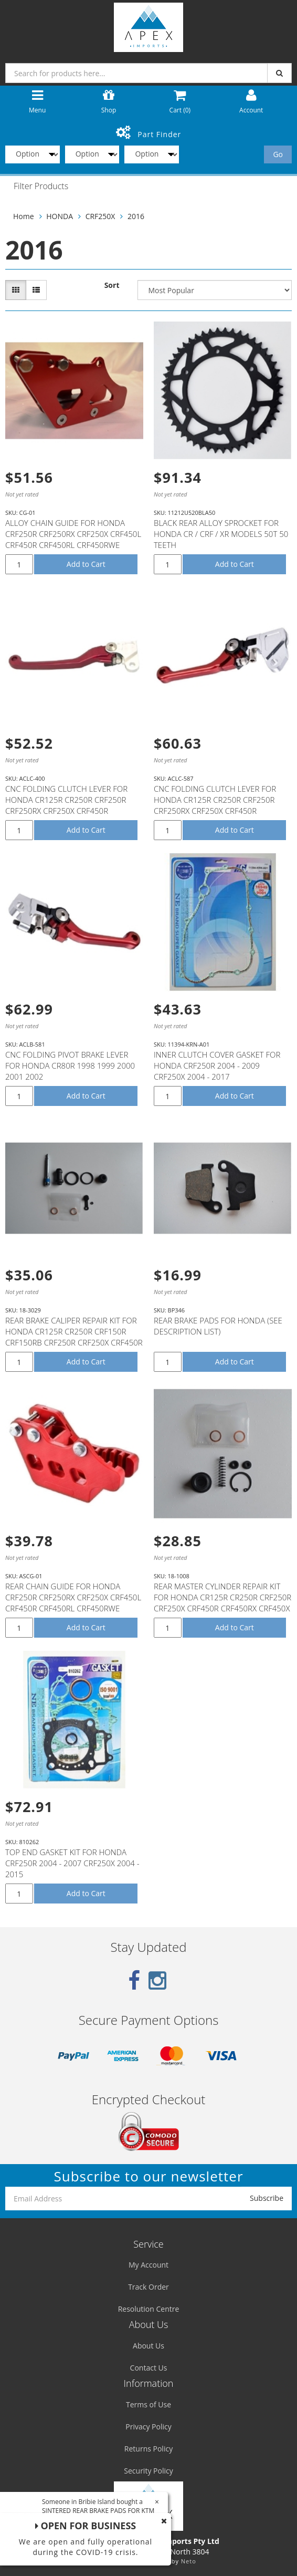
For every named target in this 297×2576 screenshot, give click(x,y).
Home (23, 216)
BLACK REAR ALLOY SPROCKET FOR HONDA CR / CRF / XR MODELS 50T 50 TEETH (221, 534)
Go (278, 154)
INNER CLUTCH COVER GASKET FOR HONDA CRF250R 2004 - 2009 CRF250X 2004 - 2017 (217, 1065)
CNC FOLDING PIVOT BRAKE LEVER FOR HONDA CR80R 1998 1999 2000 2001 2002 (70, 1065)
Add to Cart (86, 564)
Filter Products (41, 186)
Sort (112, 285)
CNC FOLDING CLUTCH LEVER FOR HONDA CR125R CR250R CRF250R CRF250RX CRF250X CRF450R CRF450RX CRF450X (66, 805)
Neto (188, 2561)
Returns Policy (148, 2449)
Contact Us (148, 2368)
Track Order (148, 2287)
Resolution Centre (148, 2309)
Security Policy (148, 2471)
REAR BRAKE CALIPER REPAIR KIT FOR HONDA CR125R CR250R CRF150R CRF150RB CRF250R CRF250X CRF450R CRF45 (74, 1337)
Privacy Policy (148, 2427)
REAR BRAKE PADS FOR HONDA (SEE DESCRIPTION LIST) (218, 1326)
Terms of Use (148, 2404)
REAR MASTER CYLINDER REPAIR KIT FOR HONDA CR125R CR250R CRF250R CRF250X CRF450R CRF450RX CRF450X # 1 (222, 1603)
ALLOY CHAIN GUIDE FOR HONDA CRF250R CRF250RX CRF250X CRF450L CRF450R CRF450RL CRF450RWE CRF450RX (73, 539)
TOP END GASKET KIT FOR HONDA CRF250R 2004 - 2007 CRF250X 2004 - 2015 (72, 1863)
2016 (136, 216)
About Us (148, 2346)
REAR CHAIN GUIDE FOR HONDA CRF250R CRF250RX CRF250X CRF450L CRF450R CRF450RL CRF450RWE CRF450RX (73, 1603)
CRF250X (100, 216)
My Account (148, 2265)
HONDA (59, 216)
